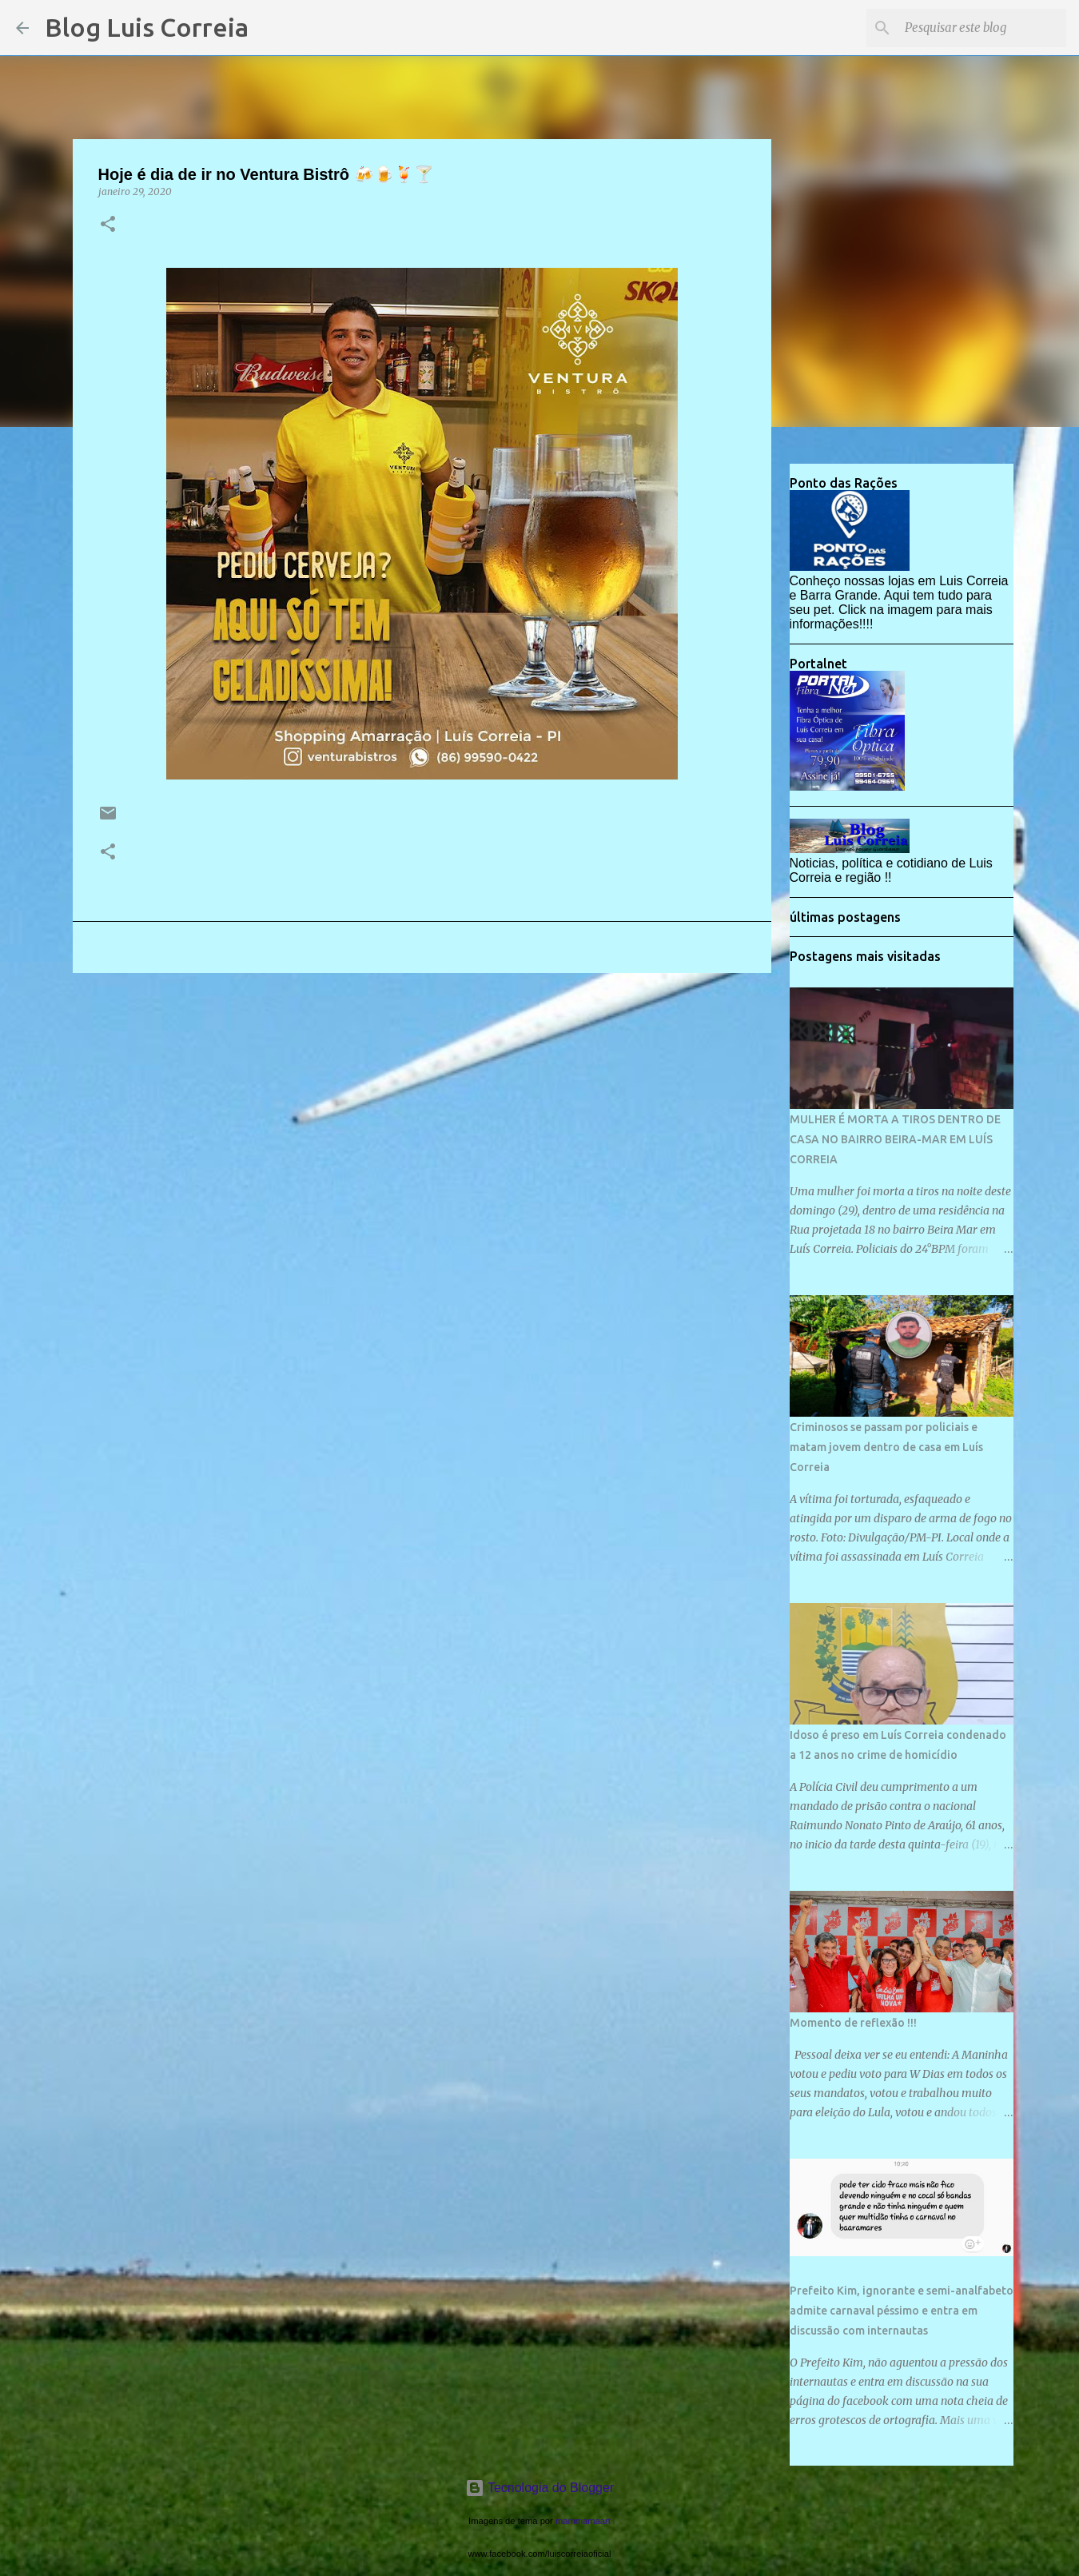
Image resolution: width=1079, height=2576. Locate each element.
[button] (107, 225)
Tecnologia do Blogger (540, 2487)
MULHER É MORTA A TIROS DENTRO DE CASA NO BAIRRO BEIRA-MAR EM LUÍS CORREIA (895, 1139)
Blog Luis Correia (147, 27)
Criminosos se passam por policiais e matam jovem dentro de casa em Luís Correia (886, 1447)
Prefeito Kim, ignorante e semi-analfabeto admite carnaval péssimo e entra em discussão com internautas (901, 2310)
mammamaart (583, 2521)
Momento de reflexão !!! (853, 2022)
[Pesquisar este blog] (982, 28)
